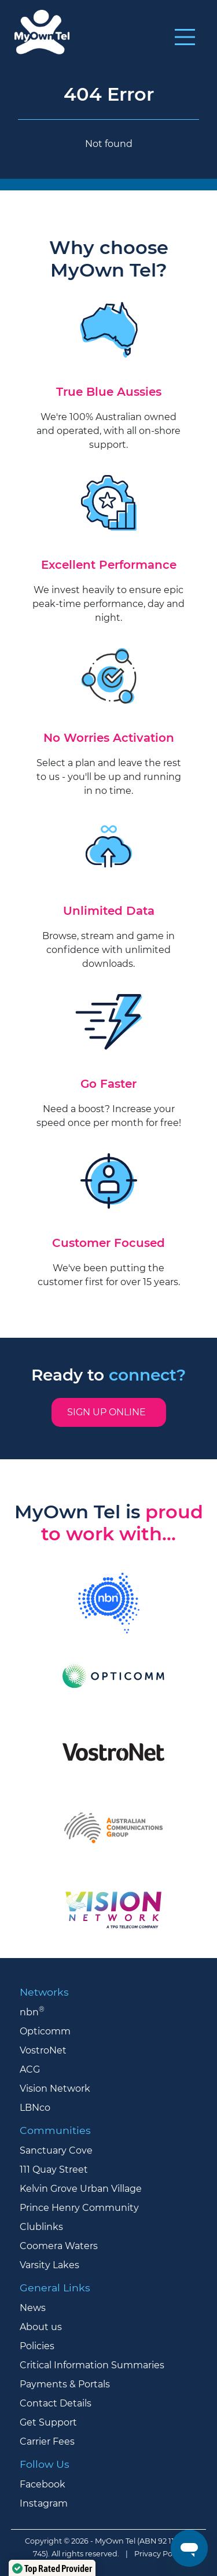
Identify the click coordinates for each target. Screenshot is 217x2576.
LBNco (35, 2107)
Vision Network (55, 2088)
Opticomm (45, 2031)
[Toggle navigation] (185, 37)
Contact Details (55, 2403)
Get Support (48, 2422)
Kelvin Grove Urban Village (81, 2188)
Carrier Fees (47, 2441)
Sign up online (108, 1412)
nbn (32, 2012)
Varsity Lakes (49, 2264)
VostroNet (43, 2050)
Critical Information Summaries (92, 2365)
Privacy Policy (159, 2553)
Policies (37, 2346)
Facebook (42, 2484)
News (33, 2307)
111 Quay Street (54, 2169)
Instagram (44, 2503)
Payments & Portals (65, 2384)
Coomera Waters (59, 2245)
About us (41, 2326)
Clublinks (41, 2226)
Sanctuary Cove (56, 2150)
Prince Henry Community (79, 2207)
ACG (30, 2069)
